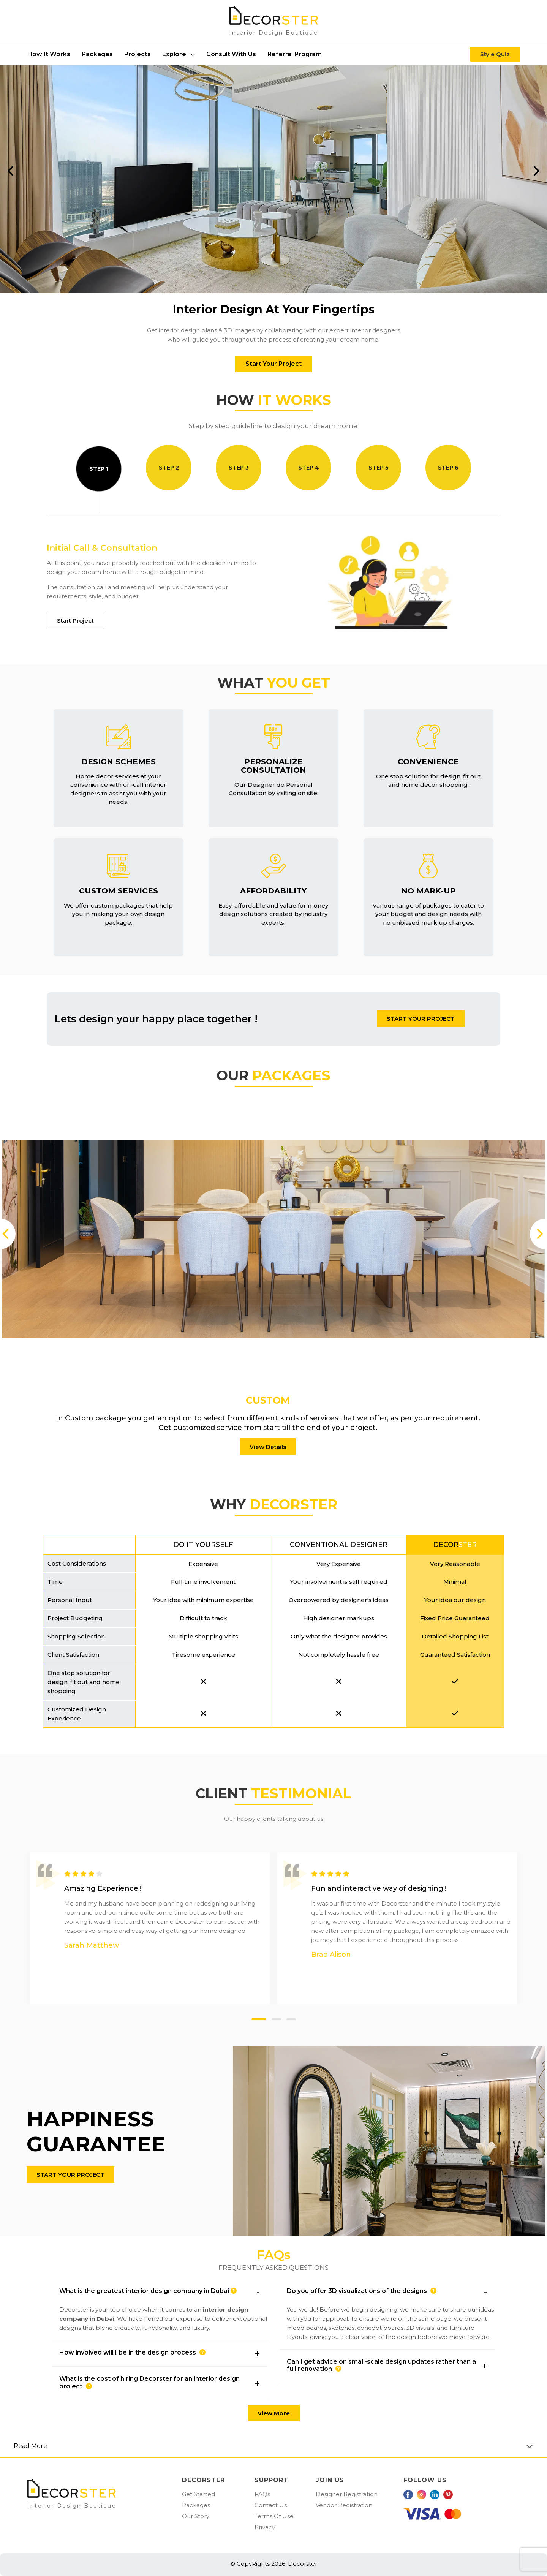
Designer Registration (347, 2494)
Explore (178, 54)
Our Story (195, 2516)
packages (97, 54)
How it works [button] (48, 54)
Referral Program (294, 54)
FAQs (262, 2494)
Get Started (198, 2494)
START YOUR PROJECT (421, 1018)
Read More (30, 2445)
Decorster (301, 2563)
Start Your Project (273, 363)
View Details (268, 1446)
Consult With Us (231, 54)
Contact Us (271, 2505)
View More (274, 2413)
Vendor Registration (344, 2505)
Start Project (75, 620)
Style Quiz (495, 54)
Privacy (265, 2527)
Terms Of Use (274, 2516)
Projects (137, 54)
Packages (196, 2505)
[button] (159, 2292)
